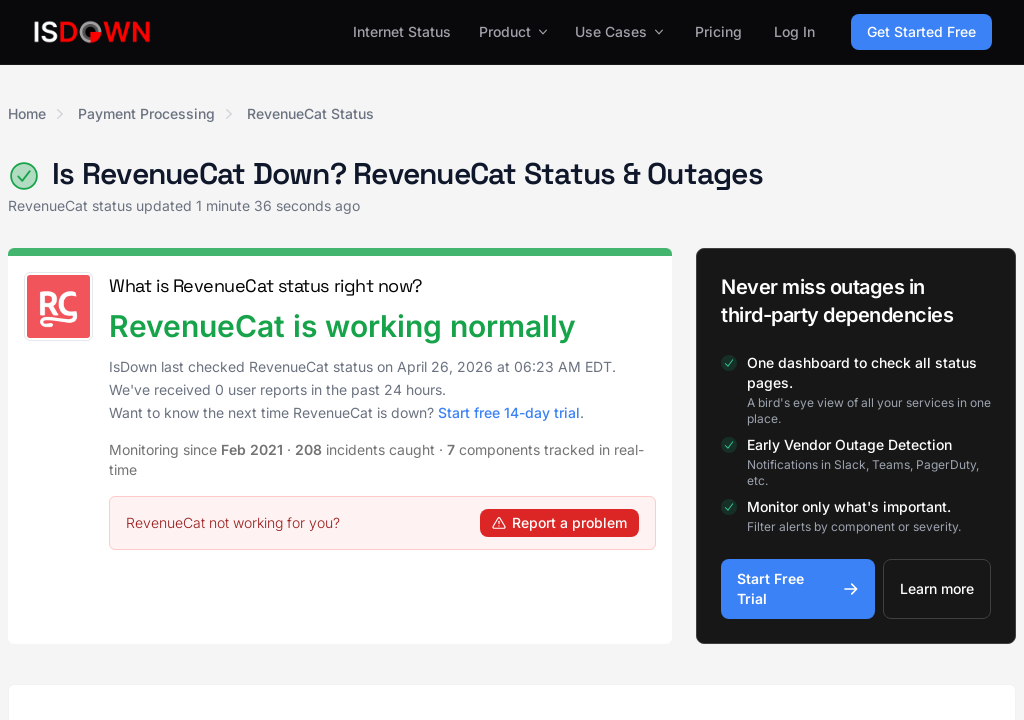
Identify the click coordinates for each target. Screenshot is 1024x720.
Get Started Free (921, 31)
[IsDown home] (92, 32)
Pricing (718, 31)
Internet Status (402, 31)
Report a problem (559, 522)
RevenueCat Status (310, 113)
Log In (794, 31)
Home (27, 113)
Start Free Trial (798, 588)
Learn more (937, 588)
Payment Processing (146, 113)
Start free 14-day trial (509, 412)
